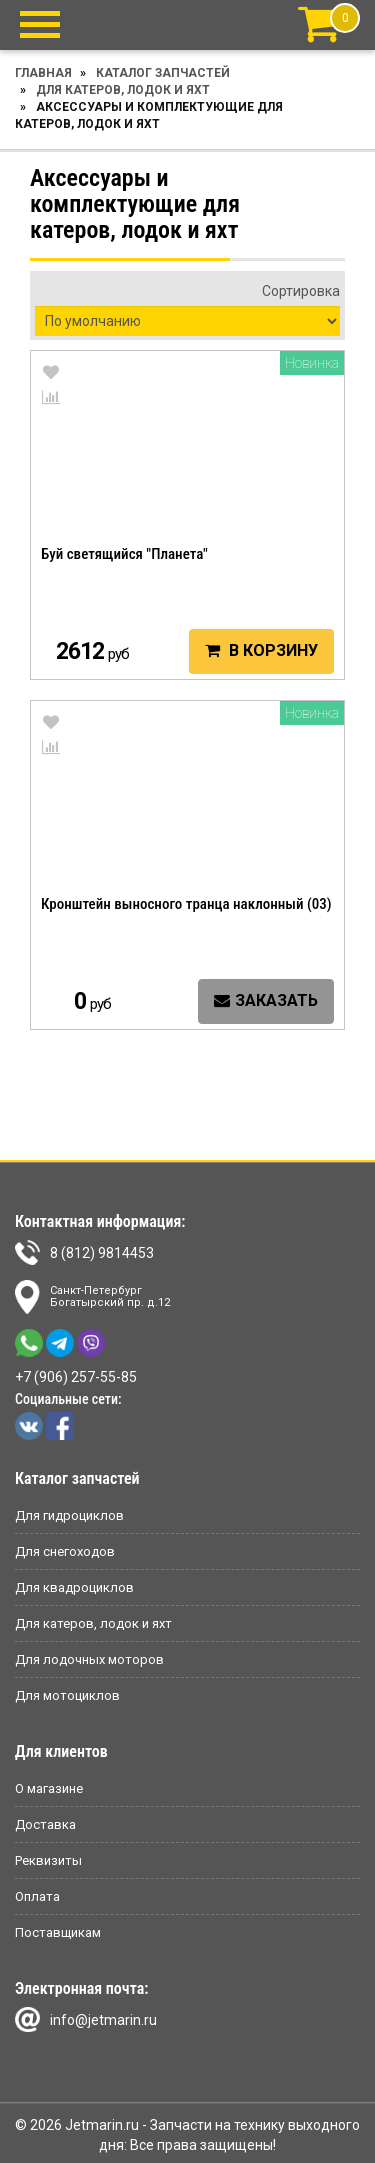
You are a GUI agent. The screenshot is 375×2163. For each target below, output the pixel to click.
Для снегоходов (65, 1551)
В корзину (261, 650)
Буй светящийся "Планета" (124, 554)
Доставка (45, 1824)
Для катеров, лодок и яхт (123, 90)
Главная (43, 73)
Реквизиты (48, 1860)
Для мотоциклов (67, 1695)
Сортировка (301, 291)
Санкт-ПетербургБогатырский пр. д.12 (92, 1297)
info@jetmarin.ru (86, 2019)
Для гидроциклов (69, 1515)
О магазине (49, 1788)
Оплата (37, 1896)
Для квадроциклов (74, 1587)
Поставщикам (58, 1932)
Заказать (266, 1000)
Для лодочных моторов (89, 1659)
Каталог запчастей (163, 73)
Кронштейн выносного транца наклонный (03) (186, 904)
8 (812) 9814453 (84, 1252)
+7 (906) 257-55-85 (76, 1377)
